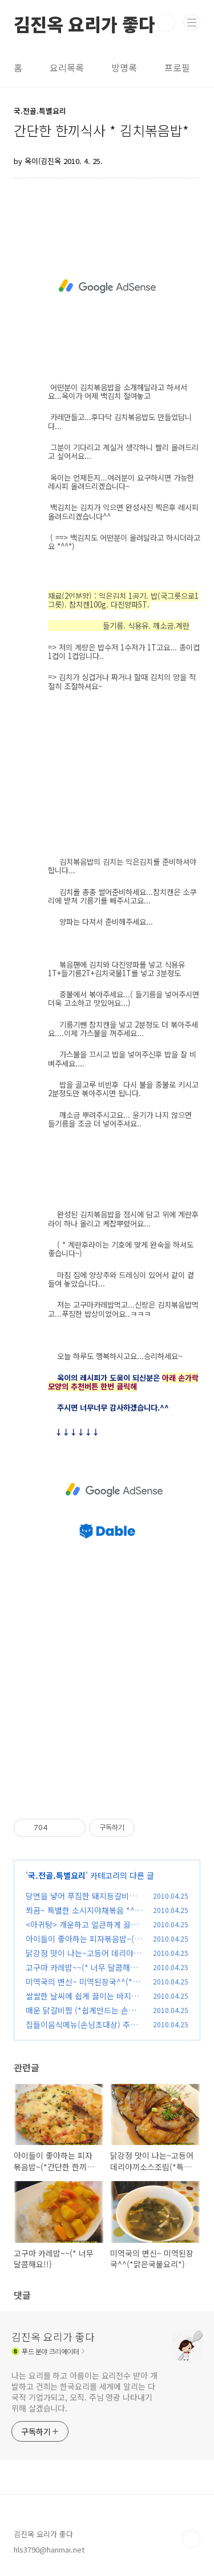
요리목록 (67, 67)
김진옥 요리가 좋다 (84, 23)
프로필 (177, 67)
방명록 (124, 67)
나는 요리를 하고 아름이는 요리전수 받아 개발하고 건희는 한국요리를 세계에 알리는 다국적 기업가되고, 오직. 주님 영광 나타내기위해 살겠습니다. (84, 2392)
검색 (166, 22)
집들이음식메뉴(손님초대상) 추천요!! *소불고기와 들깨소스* (82, 2030)
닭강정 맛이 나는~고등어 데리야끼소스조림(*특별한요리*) (83, 1959)
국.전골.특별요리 (57, 1875)
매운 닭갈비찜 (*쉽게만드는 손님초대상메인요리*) (81, 2016)
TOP (191, 2539)
